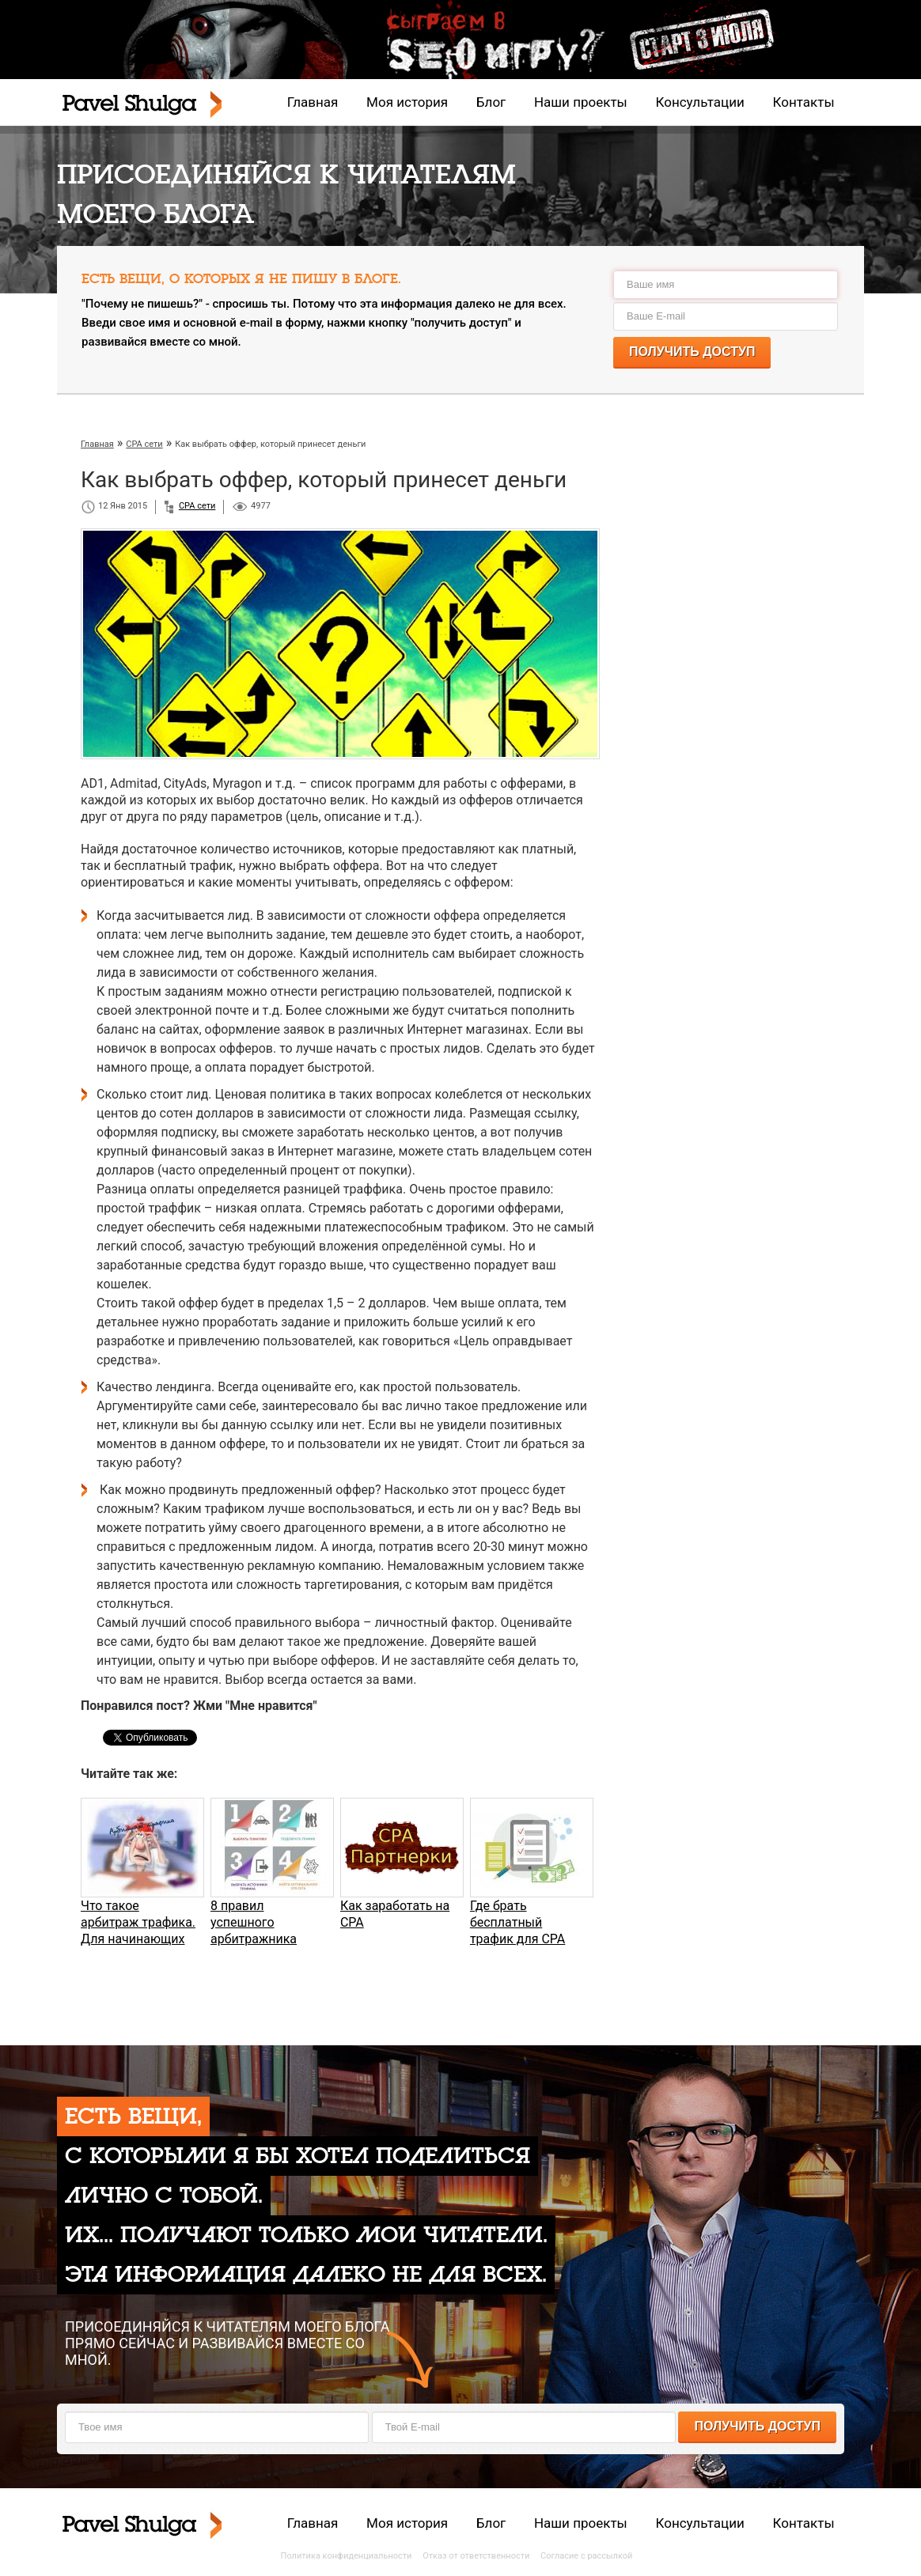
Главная (313, 102)
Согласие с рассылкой (586, 2556)
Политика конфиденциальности (346, 2556)
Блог (491, 102)
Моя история (407, 102)
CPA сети (197, 506)
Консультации (700, 102)
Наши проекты (580, 102)
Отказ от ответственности (476, 2556)
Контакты (804, 102)
